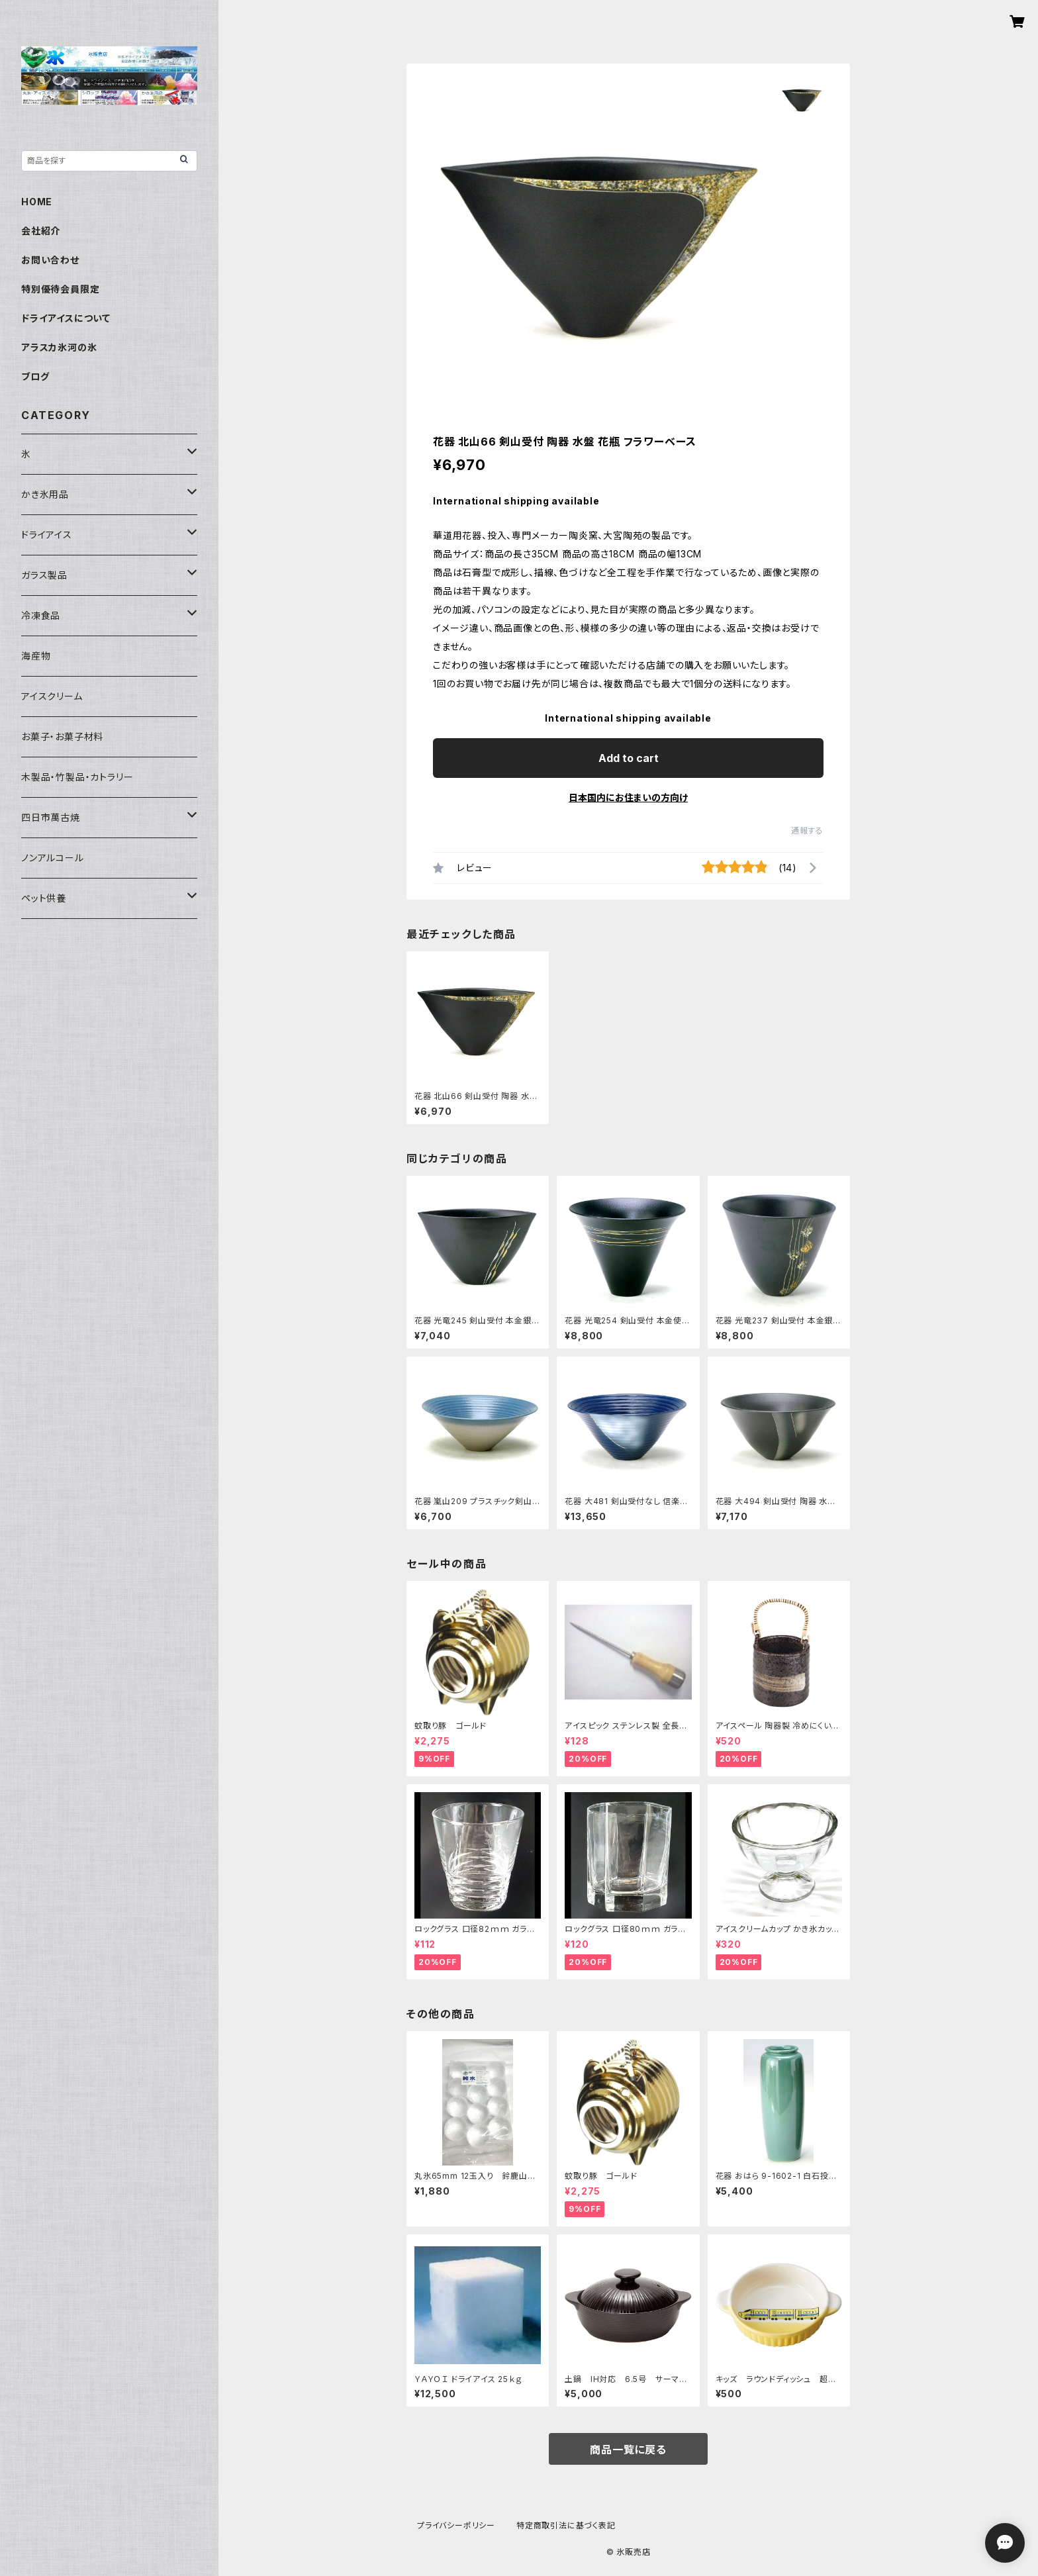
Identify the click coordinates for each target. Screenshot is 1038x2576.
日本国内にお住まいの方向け (628, 797)
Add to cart (628, 758)
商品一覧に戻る (628, 2449)
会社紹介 (40, 230)
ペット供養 (43, 898)
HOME (36, 201)
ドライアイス (46, 534)
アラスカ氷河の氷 (59, 347)
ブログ (35, 376)
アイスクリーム (52, 696)
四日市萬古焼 (50, 817)
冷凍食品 (40, 615)
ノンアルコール (52, 857)
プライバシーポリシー (456, 2525)
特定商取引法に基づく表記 (566, 2525)
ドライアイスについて (66, 318)
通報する (807, 830)
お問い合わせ (50, 259)
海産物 (35, 655)
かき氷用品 (45, 494)
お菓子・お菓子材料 (62, 736)
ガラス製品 (44, 575)
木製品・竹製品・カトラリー (77, 777)
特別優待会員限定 (60, 289)
